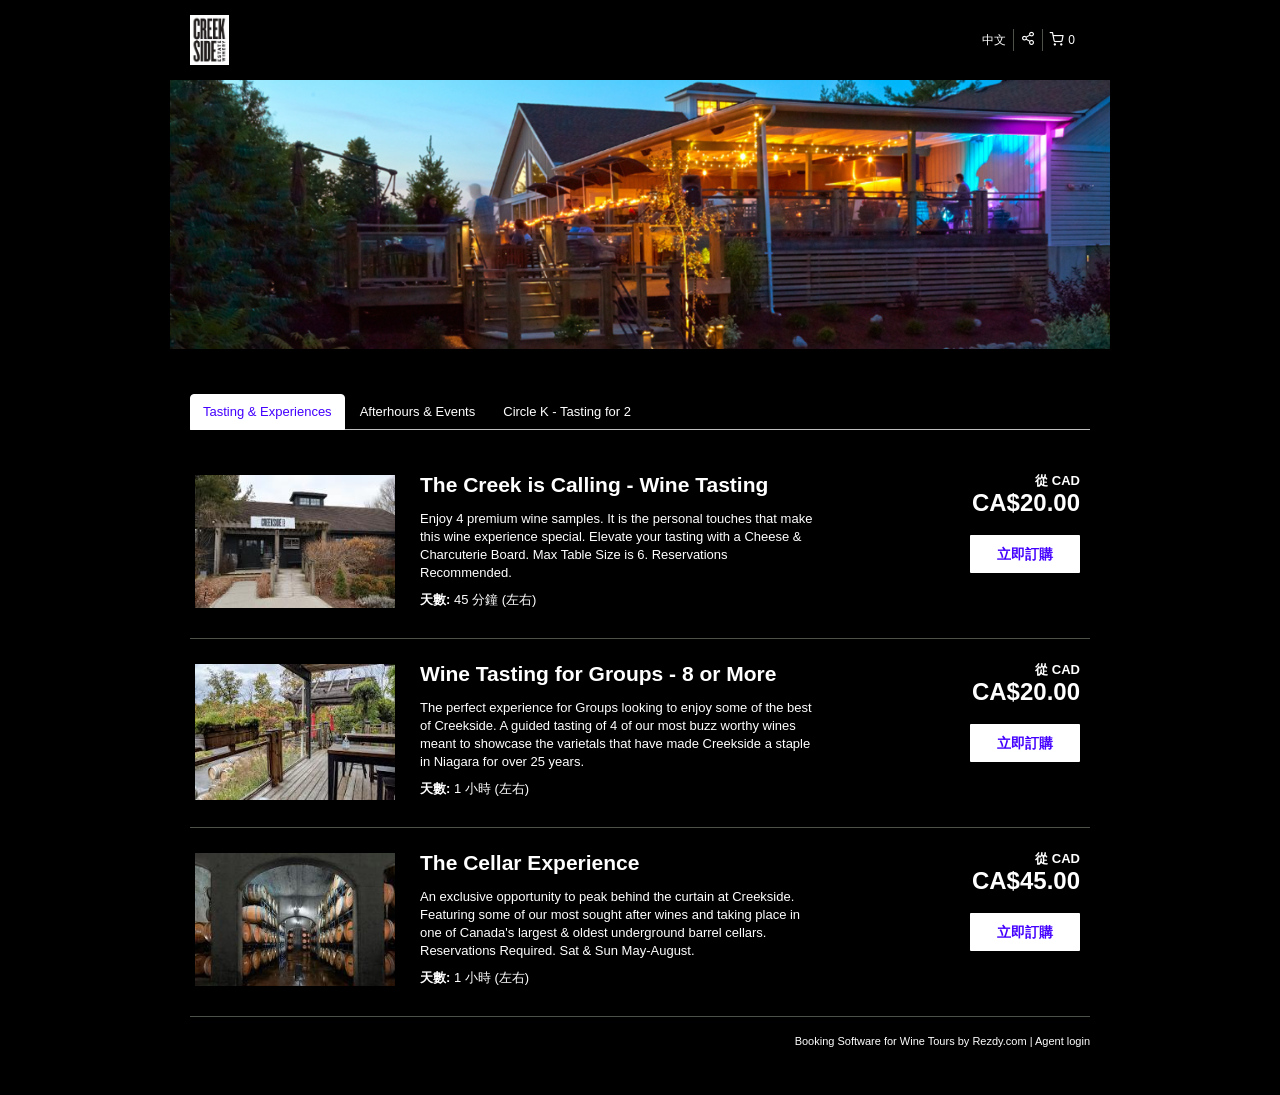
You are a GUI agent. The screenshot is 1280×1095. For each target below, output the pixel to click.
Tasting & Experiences (267, 411)
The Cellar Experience (529, 862)
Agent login (1062, 1041)
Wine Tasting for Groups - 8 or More (598, 673)
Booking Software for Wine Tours (876, 1041)
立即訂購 (1025, 554)
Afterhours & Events (418, 411)
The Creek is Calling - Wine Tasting (594, 484)
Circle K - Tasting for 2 (567, 411)
